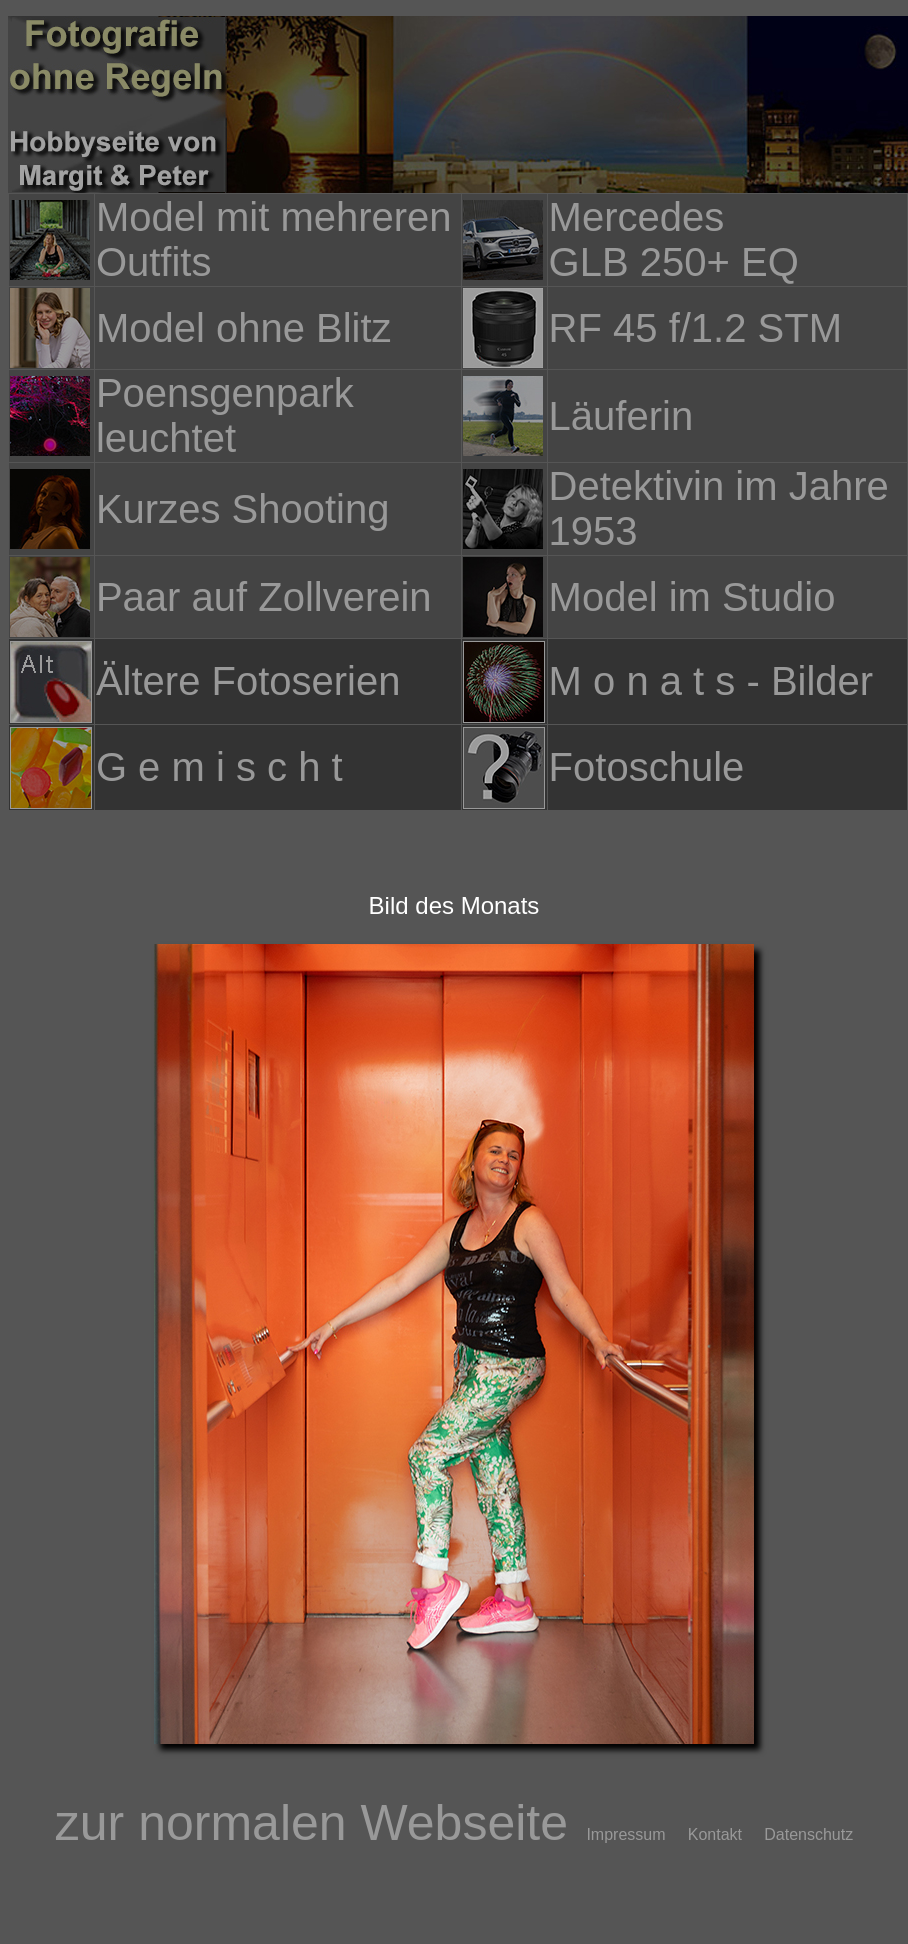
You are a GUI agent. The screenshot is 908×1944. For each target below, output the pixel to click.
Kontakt (724, 1834)
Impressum (634, 1834)
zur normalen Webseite (318, 1823)
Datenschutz (808, 1834)
